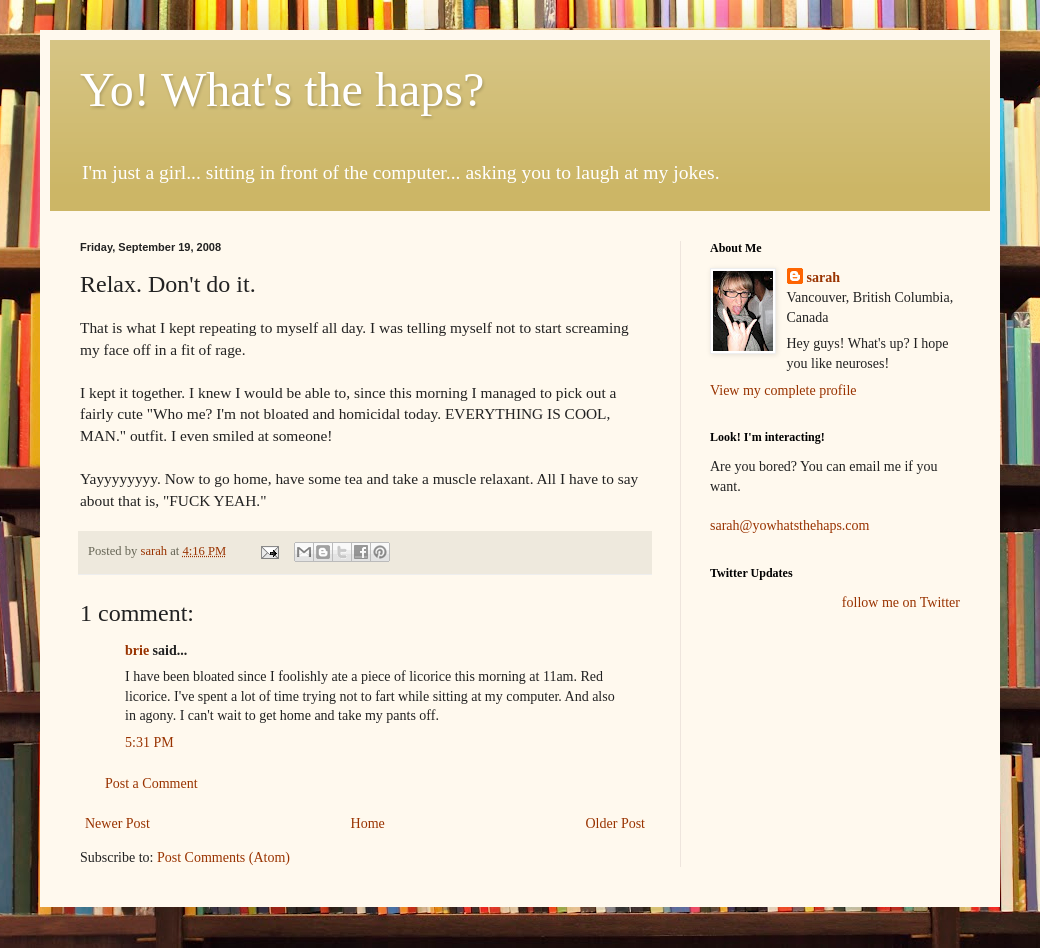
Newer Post (117, 823)
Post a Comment (151, 783)
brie (137, 650)
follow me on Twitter (901, 602)
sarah (155, 551)
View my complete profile (783, 390)
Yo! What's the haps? (282, 89)
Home (368, 823)
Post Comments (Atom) (223, 857)
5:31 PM (149, 742)
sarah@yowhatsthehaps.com (789, 525)
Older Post (616, 823)
